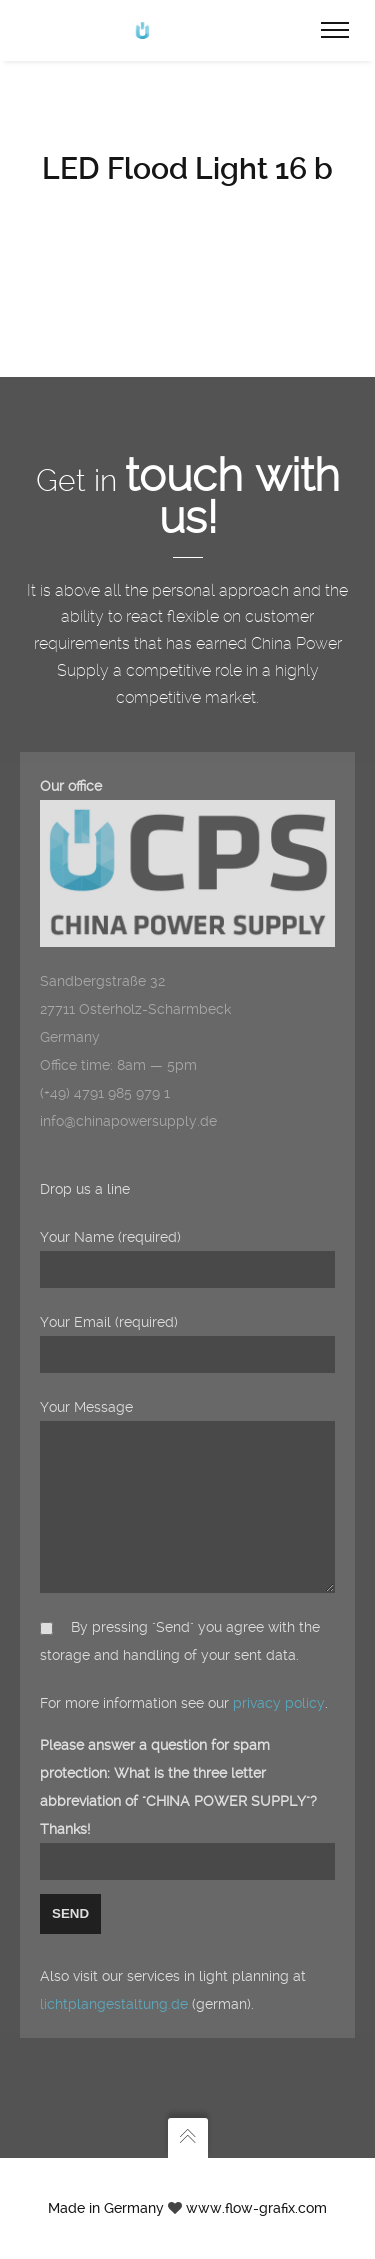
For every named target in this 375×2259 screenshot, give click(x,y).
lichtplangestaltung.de (114, 2004)
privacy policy (279, 1703)
